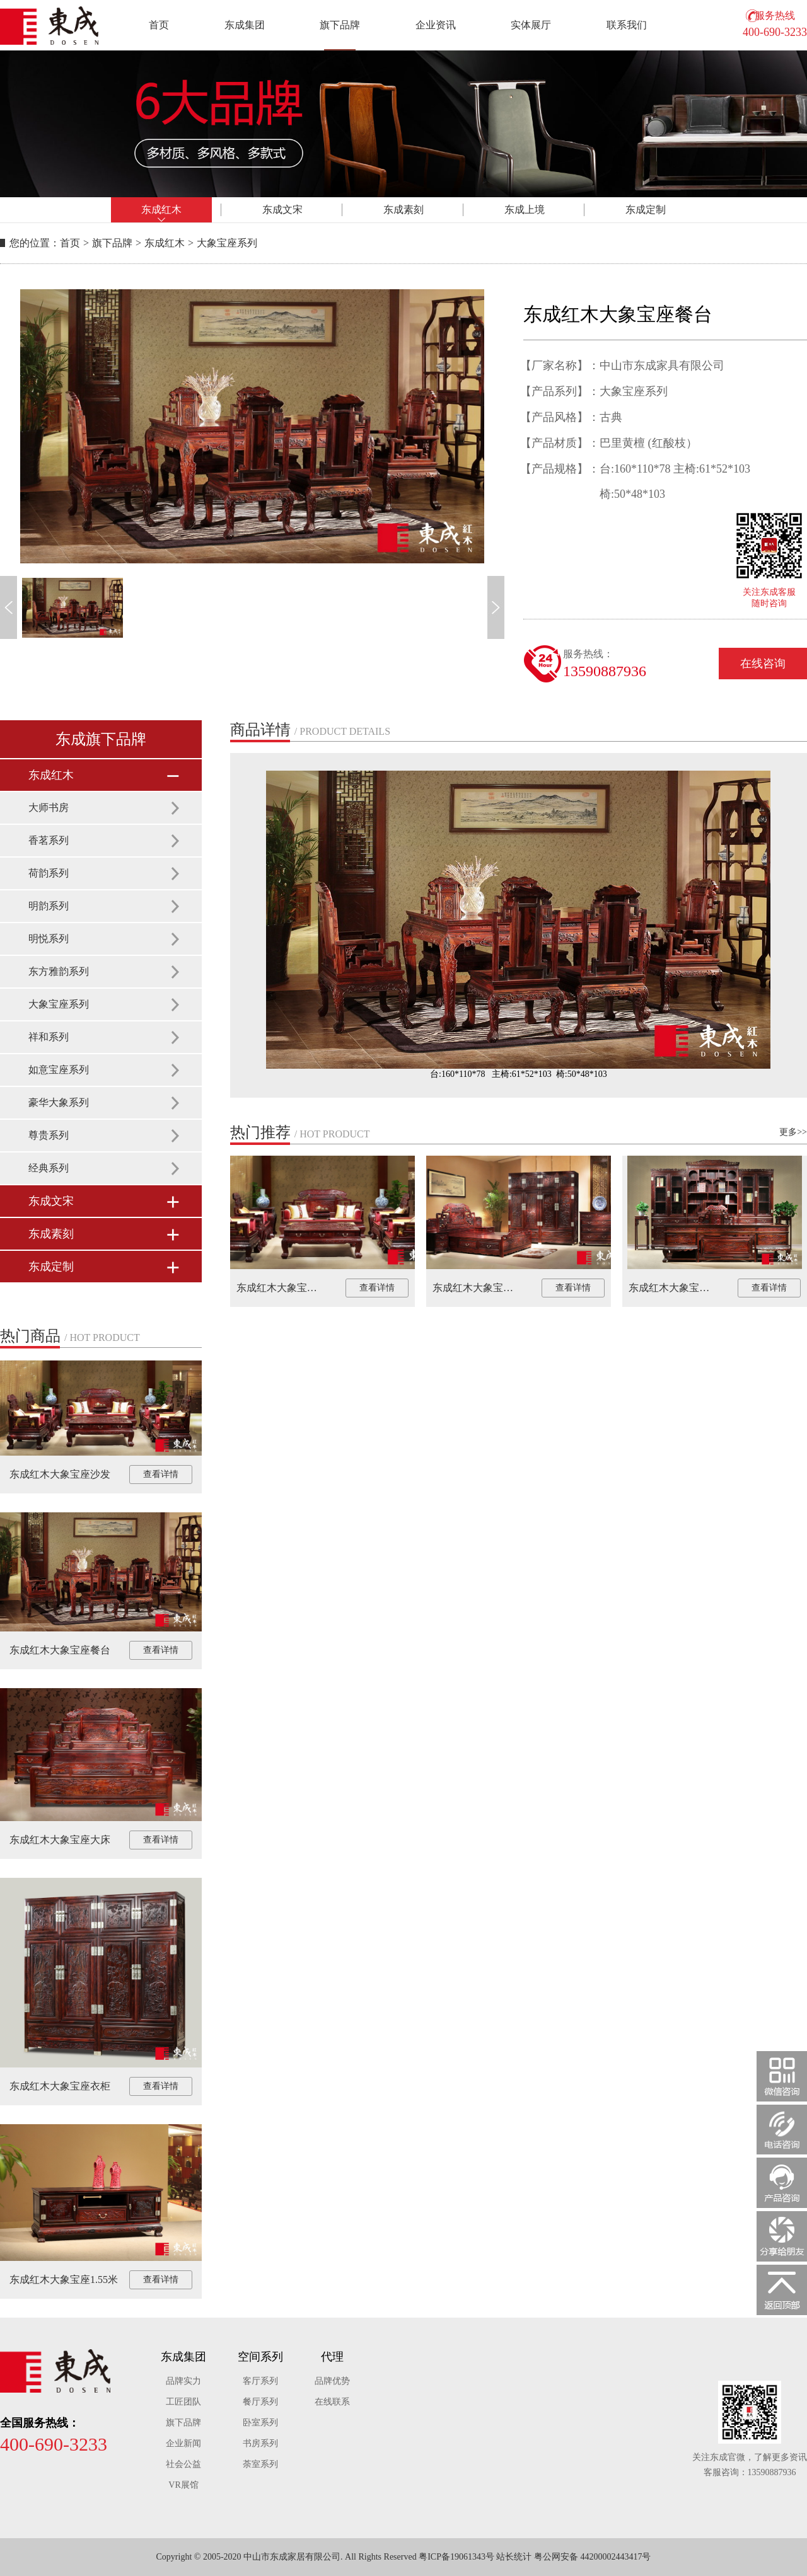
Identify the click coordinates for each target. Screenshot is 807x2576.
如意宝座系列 (58, 1069)
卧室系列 (260, 2422)
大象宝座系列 (227, 243)
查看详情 (160, 1474)
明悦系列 (48, 938)
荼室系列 (260, 2464)
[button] (8, 607)
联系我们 (627, 25)
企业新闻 (183, 2443)
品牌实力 (183, 2381)
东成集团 (244, 25)
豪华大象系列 (58, 1102)
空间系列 (260, 2356)
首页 (159, 25)
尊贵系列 (48, 1135)
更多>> (793, 1132)
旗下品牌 (340, 25)
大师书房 (48, 807)
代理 (332, 2356)
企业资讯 (435, 25)
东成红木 (161, 209)
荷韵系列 (48, 873)
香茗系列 (48, 840)
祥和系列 (48, 1037)
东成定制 (645, 209)
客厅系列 (260, 2381)
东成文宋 (282, 209)
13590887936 (604, 671)
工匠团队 (183, 2401)
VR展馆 (183, 2485)
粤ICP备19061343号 (456, 2557)
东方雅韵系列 (58, 971)
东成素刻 (403, 209)
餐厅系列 (260, 2401)
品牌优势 (332, 2381)
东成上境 (524, 209)
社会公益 (183, 2464)
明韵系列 (48, 905)
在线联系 (332, 2401)
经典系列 (48, 1168)
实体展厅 (531, 25)
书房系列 (260, 2443)
